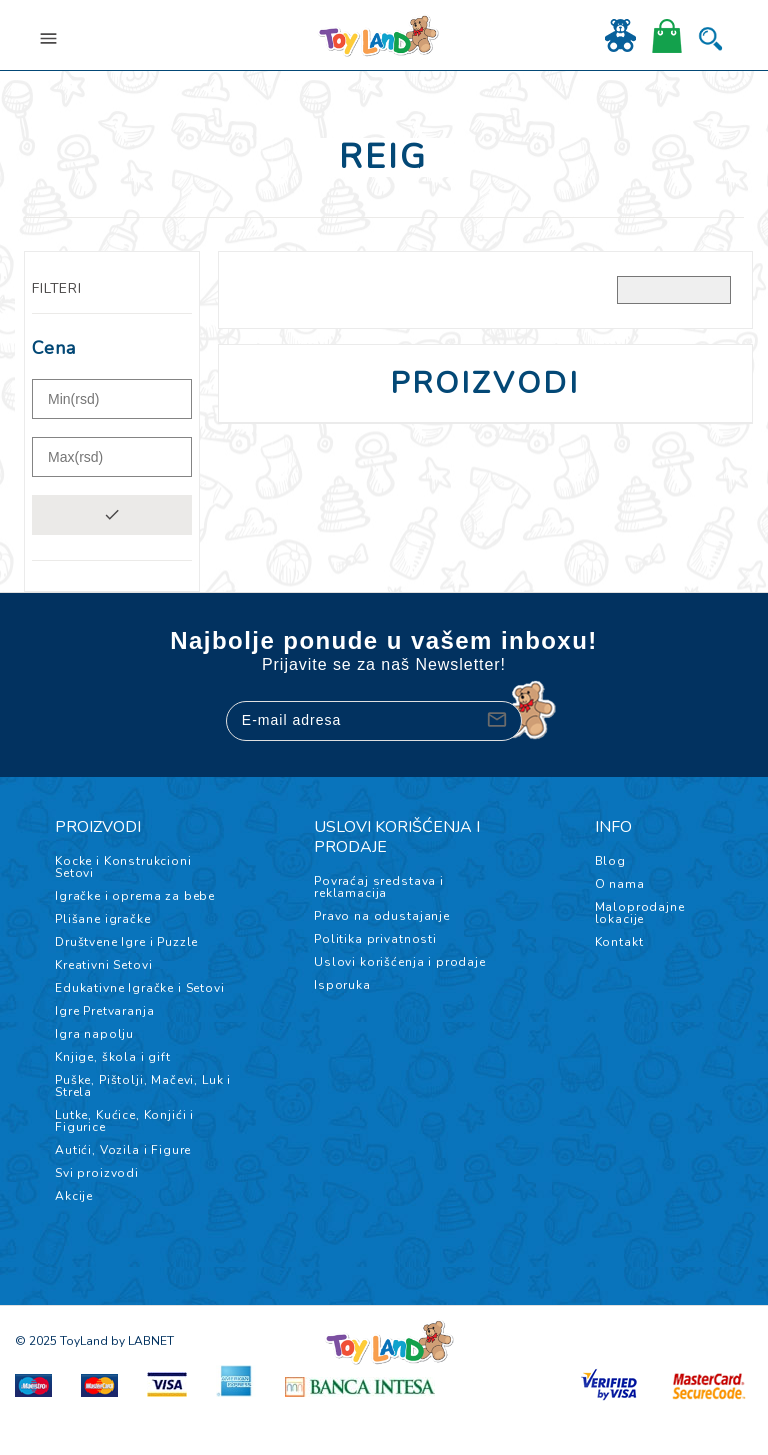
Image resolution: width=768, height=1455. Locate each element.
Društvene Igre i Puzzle (126, 942)
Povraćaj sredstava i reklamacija (379, 887)
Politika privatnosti (375, 939)
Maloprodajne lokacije (640, 913)
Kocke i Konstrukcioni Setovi (123, 867)
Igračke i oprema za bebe (135, 896)
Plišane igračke (103, 919)
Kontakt (619, 942)
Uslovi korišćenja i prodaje (400, 962)
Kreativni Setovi (103, 965)
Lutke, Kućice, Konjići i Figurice (124, 1121)
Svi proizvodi (97, 1173)
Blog (610, 861)
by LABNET (142, 1341)
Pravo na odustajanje (382, 916)
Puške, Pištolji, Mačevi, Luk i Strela (143, 1086)
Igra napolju (94, 1034)
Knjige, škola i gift (113, 1057)
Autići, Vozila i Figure (123, 1150)
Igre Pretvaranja (104, 1011)
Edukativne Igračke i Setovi (140, 988)
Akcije (74, 1196)
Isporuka (342, 985)
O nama (620, 884)
